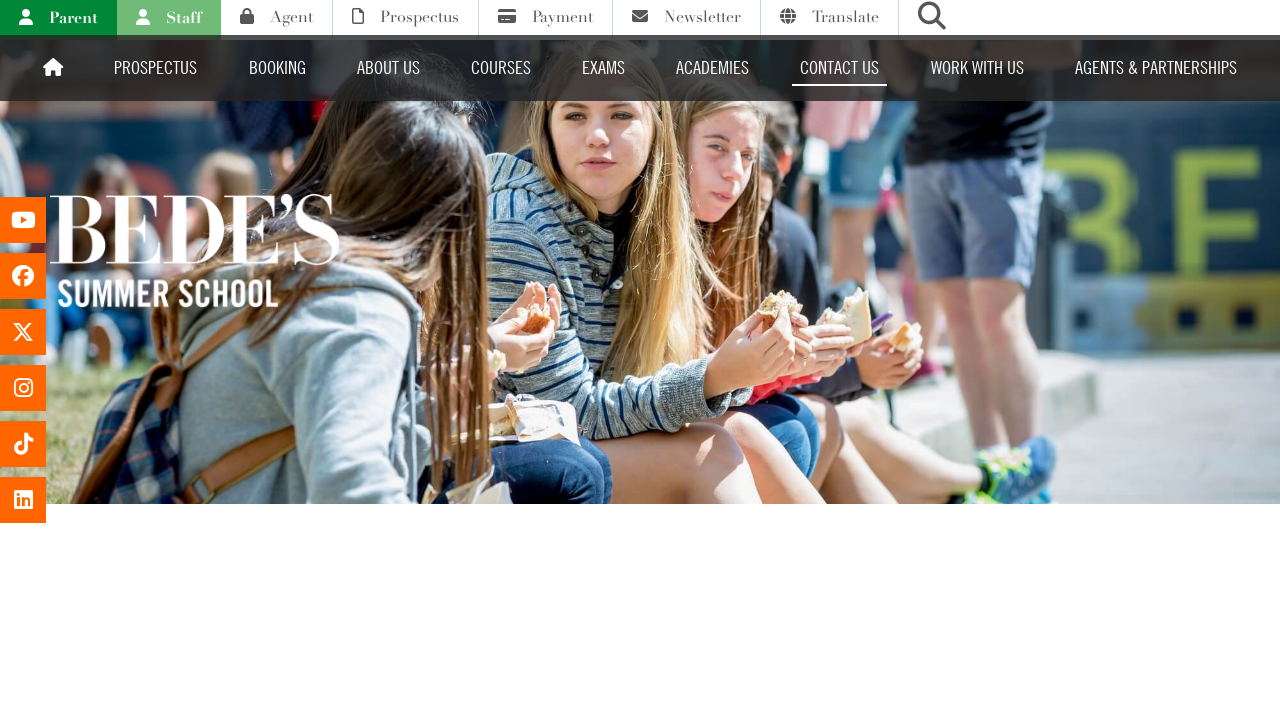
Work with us (977, 67)
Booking (277, 67)
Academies (712, 67)
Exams (603, 67)
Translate (829, 17)
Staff (169, 17)
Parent (58, 17)
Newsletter (686, 17)
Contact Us (839, 67)
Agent (276, 17)
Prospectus (405, 17)
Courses (501, 67)
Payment (545, 17)
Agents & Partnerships (1156, 67)
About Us (388, 67)
